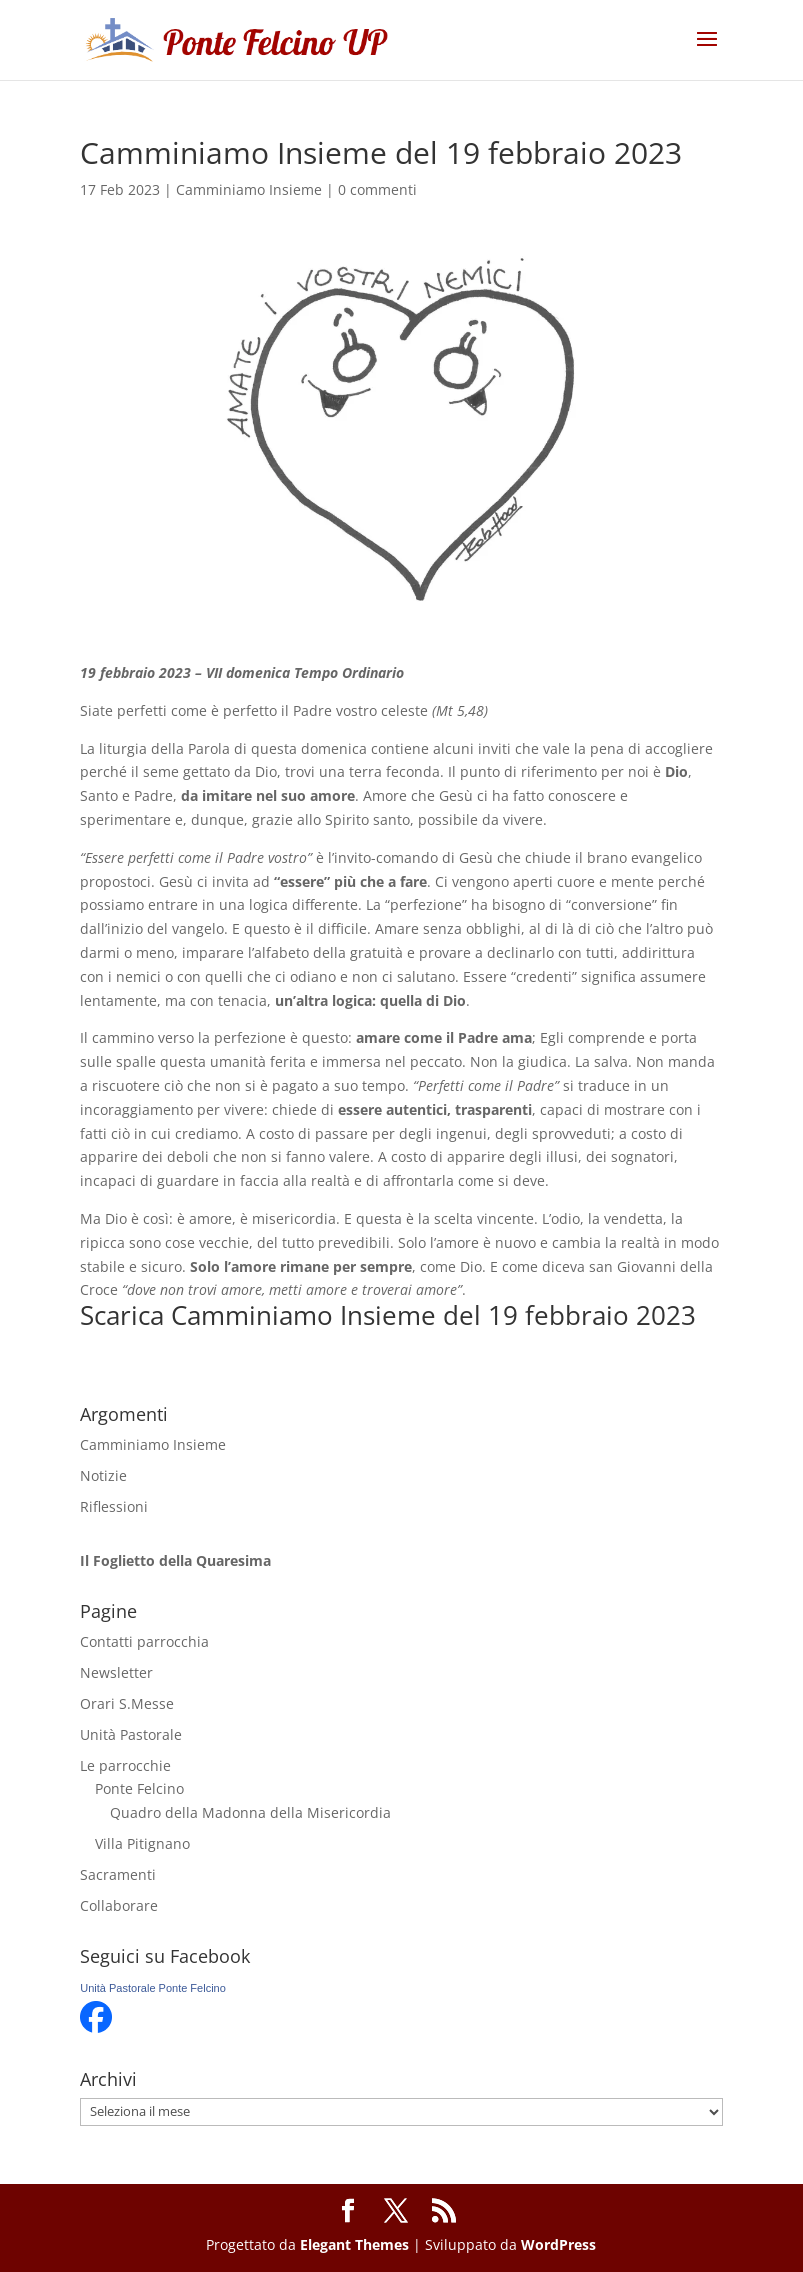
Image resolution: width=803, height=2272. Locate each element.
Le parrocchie (125, 1765)
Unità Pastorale (131, 1734)
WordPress (558, 2244)
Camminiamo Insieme (249, 189)
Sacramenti (118, 1874)
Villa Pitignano (142, 1843)
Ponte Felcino (139, 1788)
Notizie (103, 1475)
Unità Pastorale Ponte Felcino (153, 1988)
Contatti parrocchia (144, 1641)
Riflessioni (114, 1506)
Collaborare (119, 1905)
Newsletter (116, 1672)
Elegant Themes (354, 2244)
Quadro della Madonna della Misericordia (250, 1812)
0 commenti (377, 189)
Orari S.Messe (127, 1703)
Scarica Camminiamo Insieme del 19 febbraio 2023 (388, 1315)
